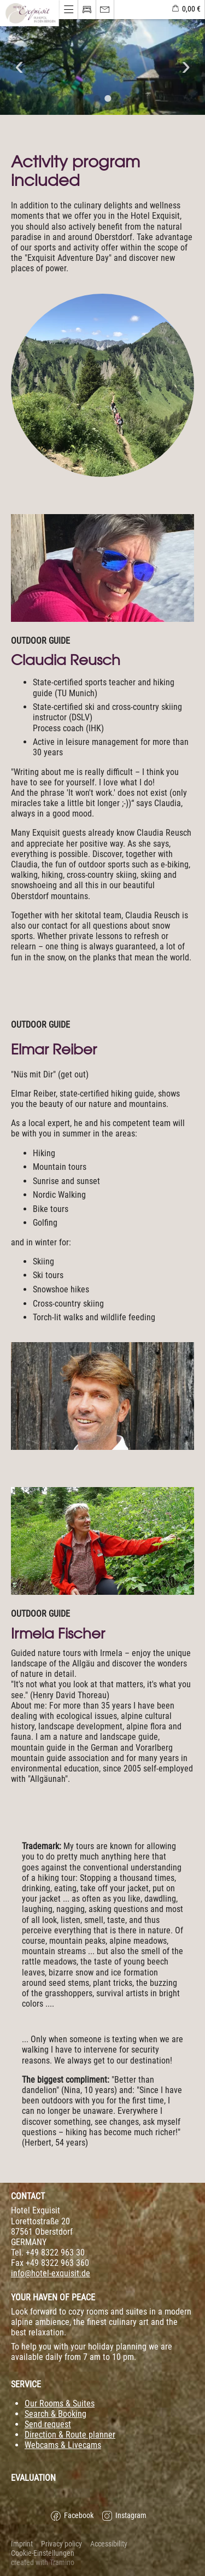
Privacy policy (61, 2544)
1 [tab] (97, 98)
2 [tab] (108, 98)
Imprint (22, 2544)
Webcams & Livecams (63, 2445)
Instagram (124, 2515)
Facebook (71, 2515)
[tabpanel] (102, 67)
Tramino (62, 2562)
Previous (19, 66)
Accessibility (108, 2544)
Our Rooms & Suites (60, 2403)
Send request (48, 2424)
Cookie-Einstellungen (42, 2553)
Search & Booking (55, 2414)
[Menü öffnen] (30, 13)
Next (186, 66)
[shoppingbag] (186, 9)
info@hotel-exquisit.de (50, 2273)
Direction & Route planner (70, 2434)
